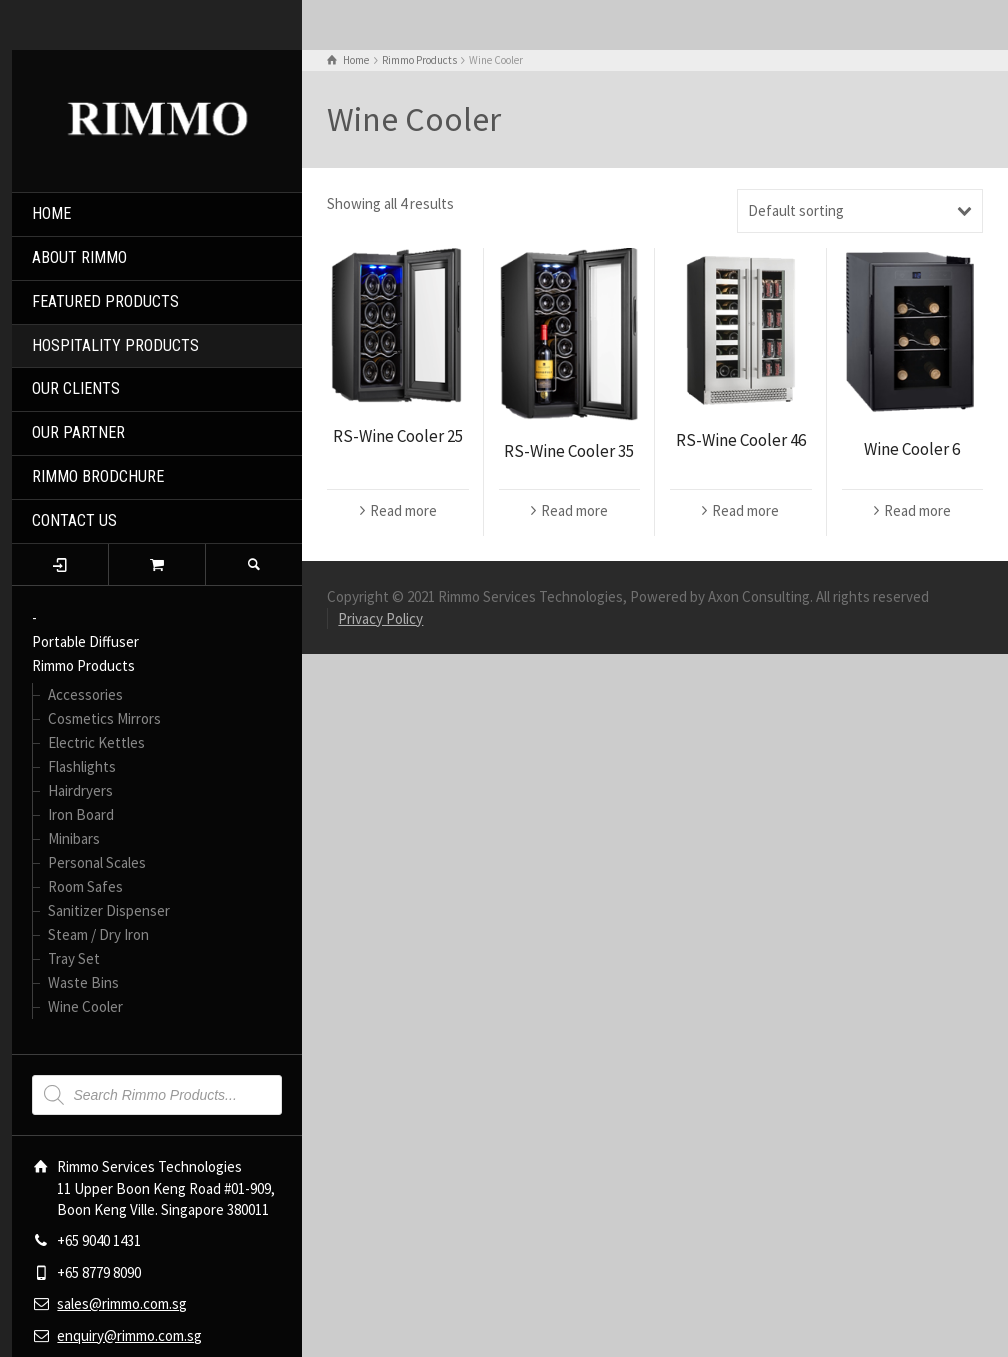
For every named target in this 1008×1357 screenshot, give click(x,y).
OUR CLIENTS (76, 388)
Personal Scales (97, 862)
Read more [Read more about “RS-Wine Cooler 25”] (403, 510)
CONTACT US (74, 520)
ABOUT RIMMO (79, 257)
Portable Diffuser (85, 641)
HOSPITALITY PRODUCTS (115, 345)
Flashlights (82, 766)
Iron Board (81, 814)
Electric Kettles (96, 742)
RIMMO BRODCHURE (98, 476)
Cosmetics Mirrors (104, 718)
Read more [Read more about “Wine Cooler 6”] (917, 510)
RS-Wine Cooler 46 (741, 440)
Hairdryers (80, 790)
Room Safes (85, 886)
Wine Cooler (85, 1006)
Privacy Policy (380, 618)
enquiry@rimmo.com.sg (129, 1335)
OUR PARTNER (78, 432)
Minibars (74, 838)
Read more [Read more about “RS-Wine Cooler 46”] (745, 510)
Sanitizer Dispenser (109, 910)
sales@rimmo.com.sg (122, 1303)
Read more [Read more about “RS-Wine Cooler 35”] (574, 510)
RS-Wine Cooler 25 (398, 436)
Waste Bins (83, 982)
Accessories (85, 694)
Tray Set (74, 958)
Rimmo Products (83, 665)
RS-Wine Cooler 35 (569, 451)
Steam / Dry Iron (98, 934)
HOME (51, 213)
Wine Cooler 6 (912, 449)
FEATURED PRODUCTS (105, 301)
